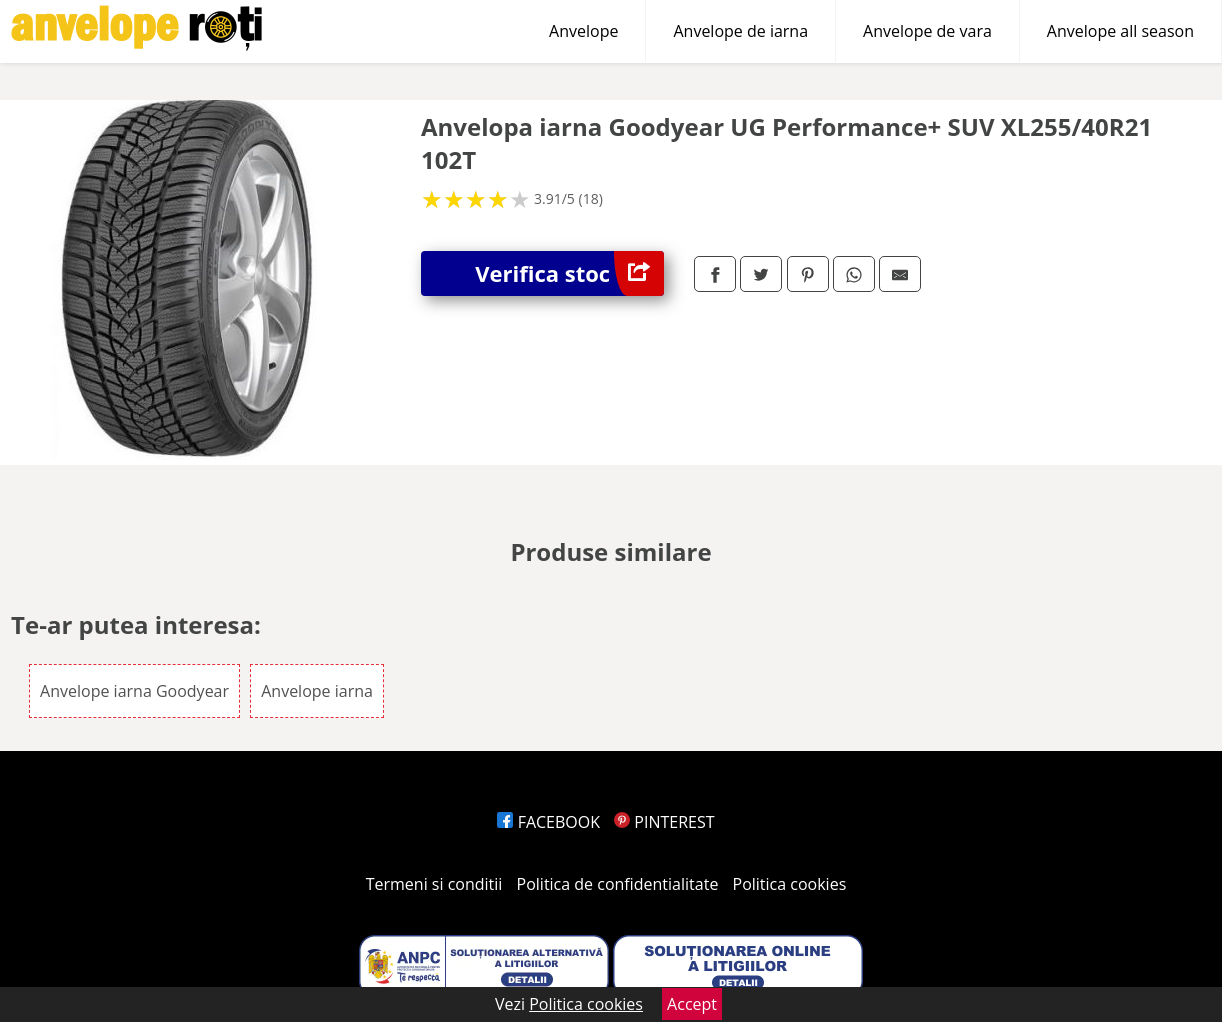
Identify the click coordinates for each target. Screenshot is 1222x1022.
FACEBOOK (548, 822)
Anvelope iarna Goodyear (134, 691)
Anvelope (583, 31)
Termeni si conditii (434, 884)
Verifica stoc (569, 273)
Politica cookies (790, 884)
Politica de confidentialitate (618, 884)
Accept (692, 1004)
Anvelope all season (1120, 31)
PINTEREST (664, 822)
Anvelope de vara (927, 31)
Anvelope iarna (317, 691)
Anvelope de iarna (740, 31)
